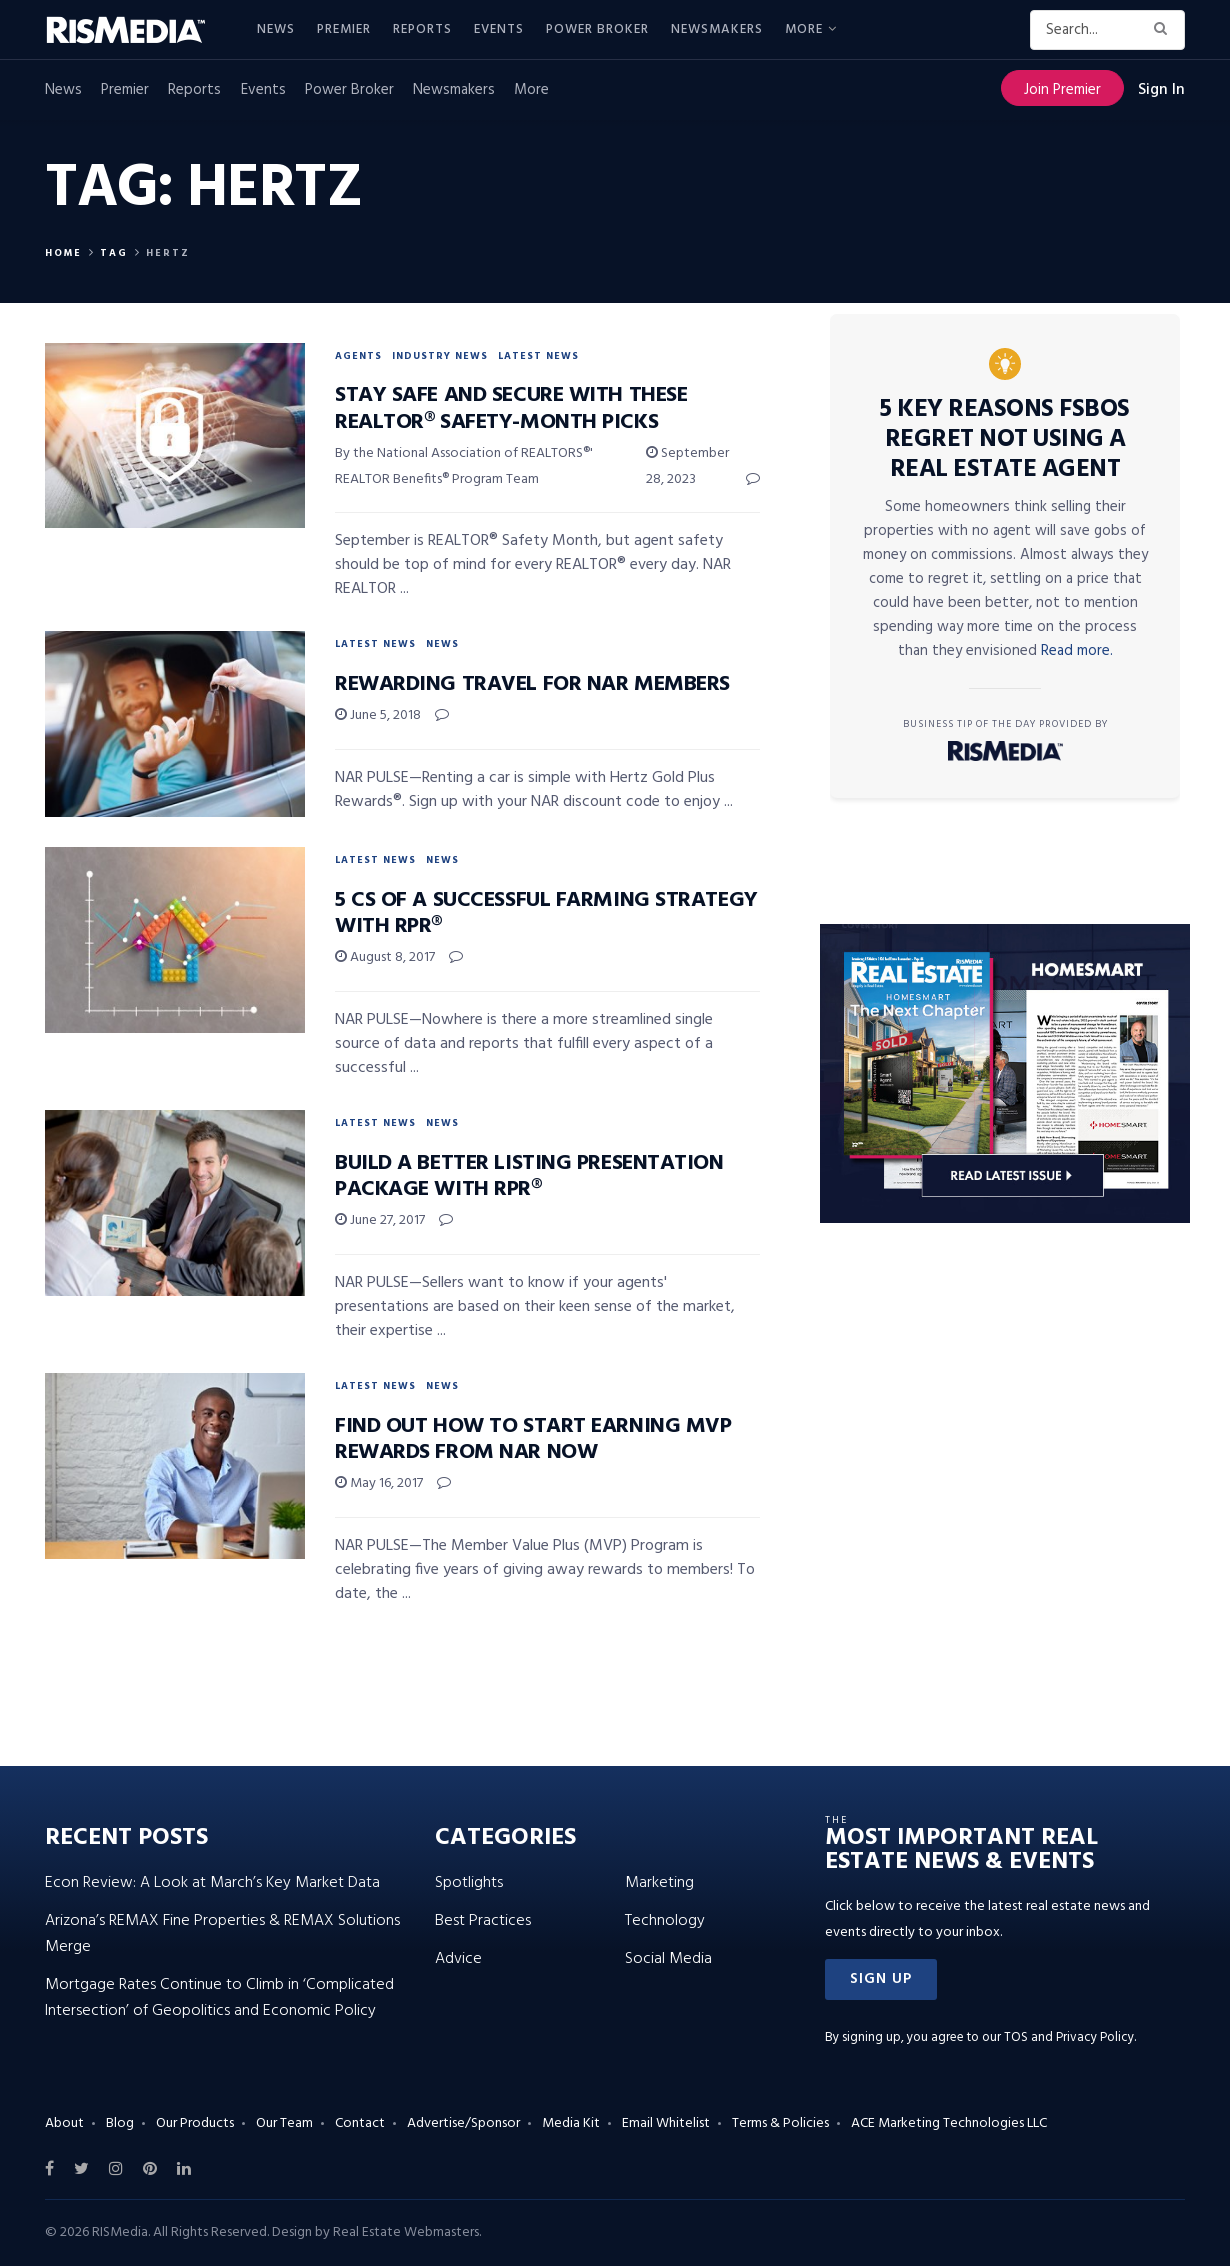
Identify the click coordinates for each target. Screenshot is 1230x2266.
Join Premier (1062, 90)
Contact (360, 2123)
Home (63, 253)
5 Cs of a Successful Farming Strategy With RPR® (546, 913)
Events (499, 29)
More (804, 29)
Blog (120, 2123)
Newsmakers (717, 29)
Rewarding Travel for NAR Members (532, 684)
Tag (114, 253)
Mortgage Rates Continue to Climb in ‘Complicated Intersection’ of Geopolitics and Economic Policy (219, 1998)
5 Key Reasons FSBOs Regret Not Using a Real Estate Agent (1005, 440)
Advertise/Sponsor (463, 2123)
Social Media (668, 1959)
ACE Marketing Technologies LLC (949, 2123)
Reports (422, 29)
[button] (881, 1979)
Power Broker (597, 29)
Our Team (284, 2123)
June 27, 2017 (380, 1220)
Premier (344, 29)
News (276, 29)
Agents (358, 356)
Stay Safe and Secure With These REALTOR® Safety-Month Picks (511, 408)
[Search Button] (1164, 30)
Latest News (538, 356)
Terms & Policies (780, 2123)
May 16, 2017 (379, 1483)
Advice (458, 1959)
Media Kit (571, 2123)
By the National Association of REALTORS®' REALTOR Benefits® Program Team (464, 466)
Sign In (1161, 90)
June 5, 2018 (378, 715)
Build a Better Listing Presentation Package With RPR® (529, 1176)
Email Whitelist (666, 2123)
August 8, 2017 (385, 957)
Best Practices (483, 1921)
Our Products (195, 2123)
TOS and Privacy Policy (1069, 2037)
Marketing (659, 1883)
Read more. (1077, 651)
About (64, 2123)
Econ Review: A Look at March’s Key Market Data (212, 1883)
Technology (665, 1921)
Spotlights (469, 1883)
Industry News (440, 356)
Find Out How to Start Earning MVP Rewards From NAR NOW (533, 1439)
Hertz (168, 253)
